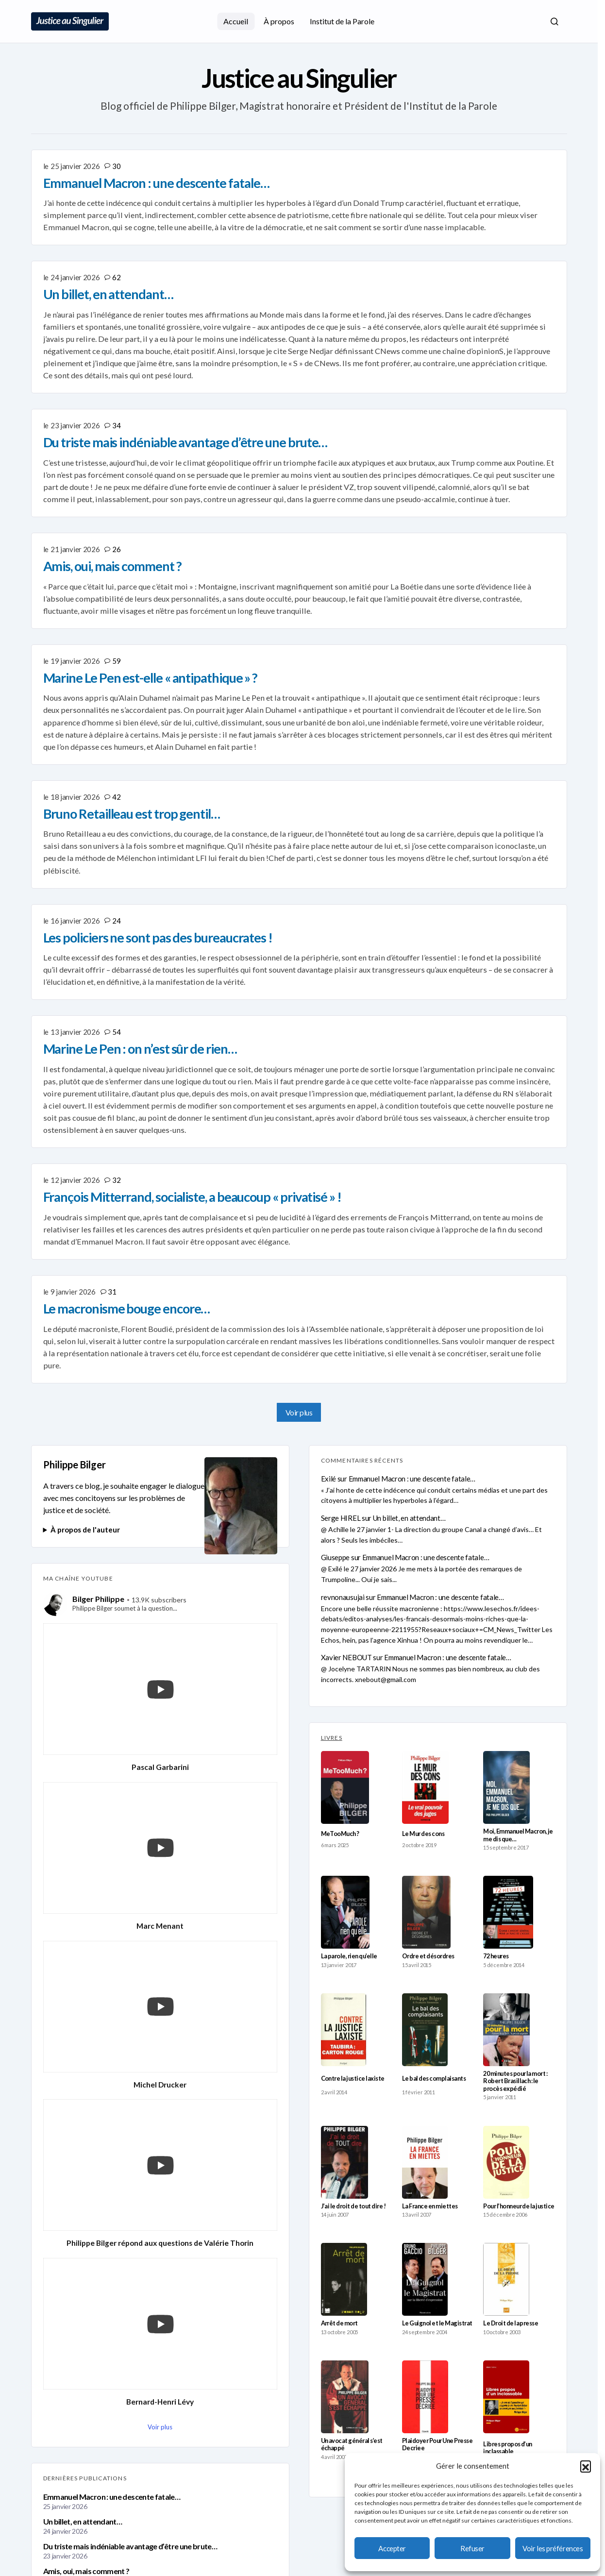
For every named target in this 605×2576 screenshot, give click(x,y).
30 (116, 166)
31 (112, 1291)
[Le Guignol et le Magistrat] (425, 2279)
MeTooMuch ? (340, 1833)
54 (116, 1031)
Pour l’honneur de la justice (519, 2206)
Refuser (472, 2548)
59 (116, 661)
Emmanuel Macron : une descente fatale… (112, 2496)
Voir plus (299, 1412)
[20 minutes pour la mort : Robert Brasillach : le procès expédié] (506, 2029)
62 (116, 277)
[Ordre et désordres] (426, 1912)
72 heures (495, 1956)
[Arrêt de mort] (344, 2279)
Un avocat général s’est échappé (352, 2444)
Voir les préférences (552, 2548)
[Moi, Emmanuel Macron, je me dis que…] (506, 1787)
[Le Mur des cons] (425, 1787)
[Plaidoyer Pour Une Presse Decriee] (425, 2396)
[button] (585, 2466)
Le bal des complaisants (434, 2078)
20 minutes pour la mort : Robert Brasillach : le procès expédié (515, 2081)
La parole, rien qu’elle (349, 1956)
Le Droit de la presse (510, 2323)
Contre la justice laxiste (353, 2078)
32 (116, 1180)
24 (116, 920)
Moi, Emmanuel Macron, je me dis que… (518, 1835)
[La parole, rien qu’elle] (345, 1912)
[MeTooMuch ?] (345, 1787)
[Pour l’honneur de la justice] (506, 2162)
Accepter (391, 2548)
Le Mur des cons (423, 1833)
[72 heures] (508, 1912)
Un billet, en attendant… (82, 2521)
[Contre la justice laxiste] (343, 2029)
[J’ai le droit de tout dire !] (345, 2162)
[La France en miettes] (425, 2162)
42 (116, 796)
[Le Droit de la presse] (506, 2279)
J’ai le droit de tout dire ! (353, 2206)
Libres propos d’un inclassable (507, 2448)
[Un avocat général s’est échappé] (345, 2396)
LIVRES (331, 1737)
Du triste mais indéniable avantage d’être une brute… (130, 2546)
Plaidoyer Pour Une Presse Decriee (437, 2444)
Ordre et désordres (428, 1956)
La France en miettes (430, 2206)
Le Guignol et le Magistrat (437, 2323)
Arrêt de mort (339, 2323)
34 (116, 425)
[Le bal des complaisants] (425, 2029)
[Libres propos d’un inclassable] (506, 2396)
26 (116, 549)
